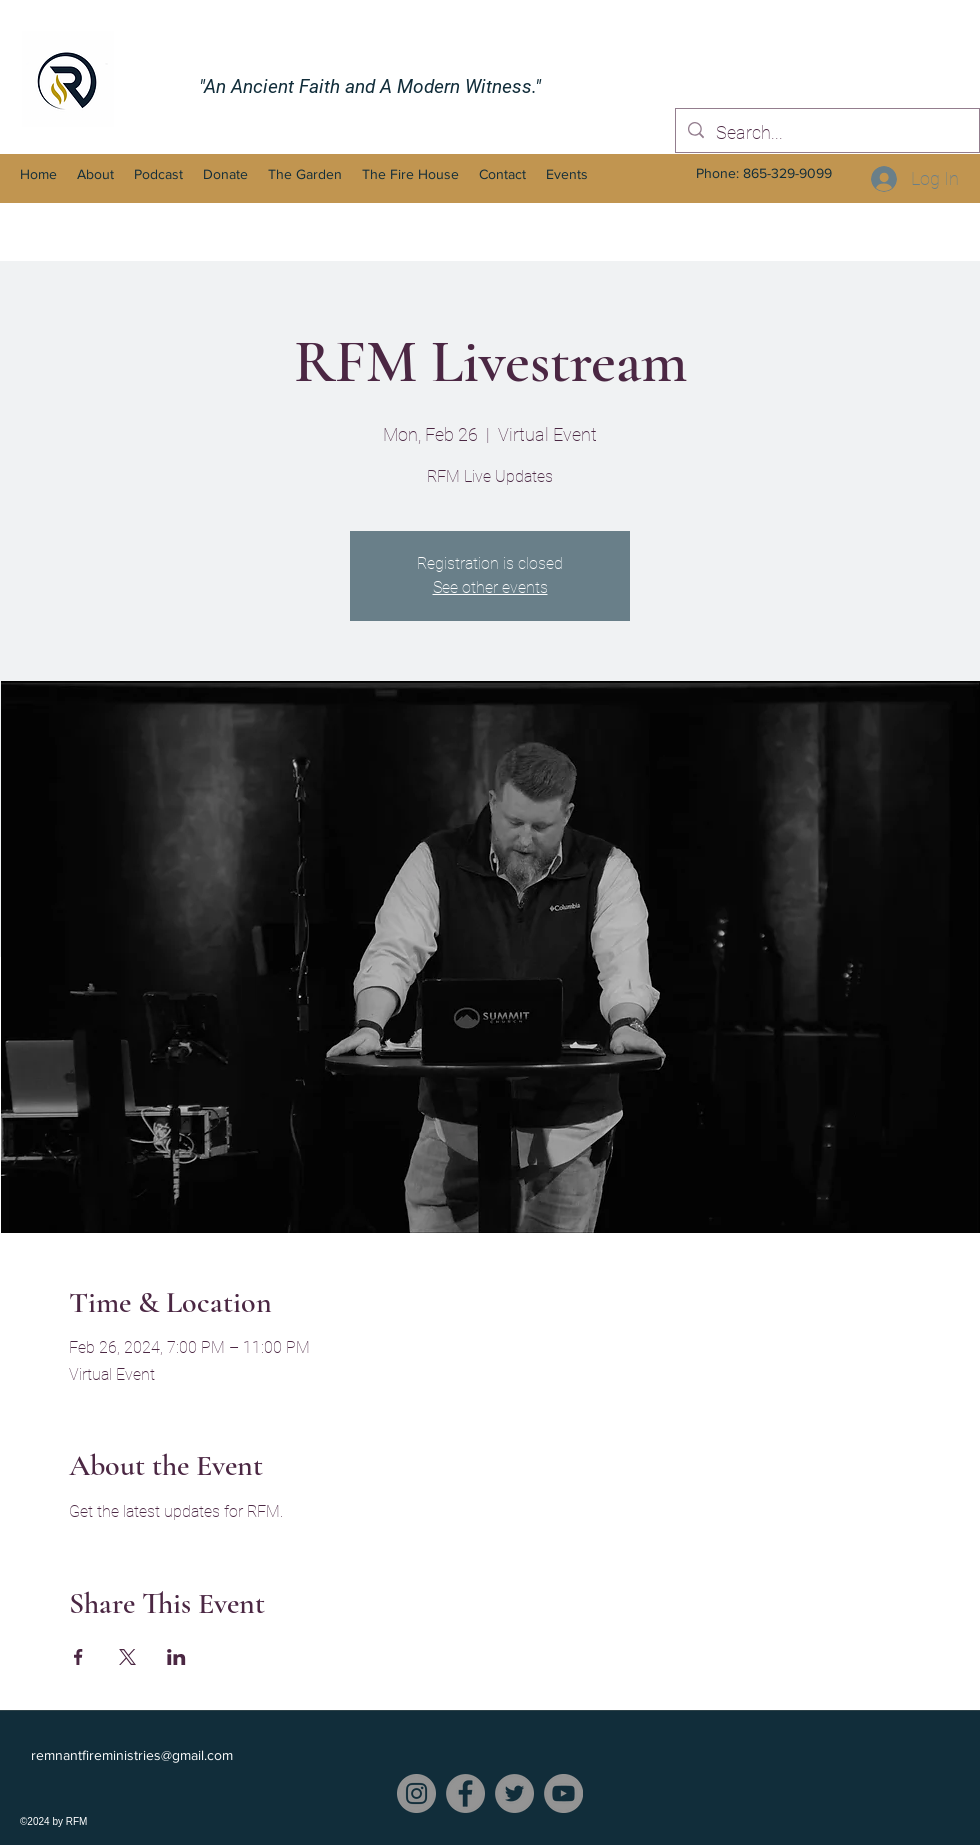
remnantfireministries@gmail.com (132, 1755)
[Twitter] (514, 1793)
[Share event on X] (127, 1657)
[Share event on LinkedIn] (176, 1657)
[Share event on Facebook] (78, 1657)
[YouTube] (563, 1793)
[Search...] (826, 133)
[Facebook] (465, 1793)
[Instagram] (416, 1793)
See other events (490, 587)
